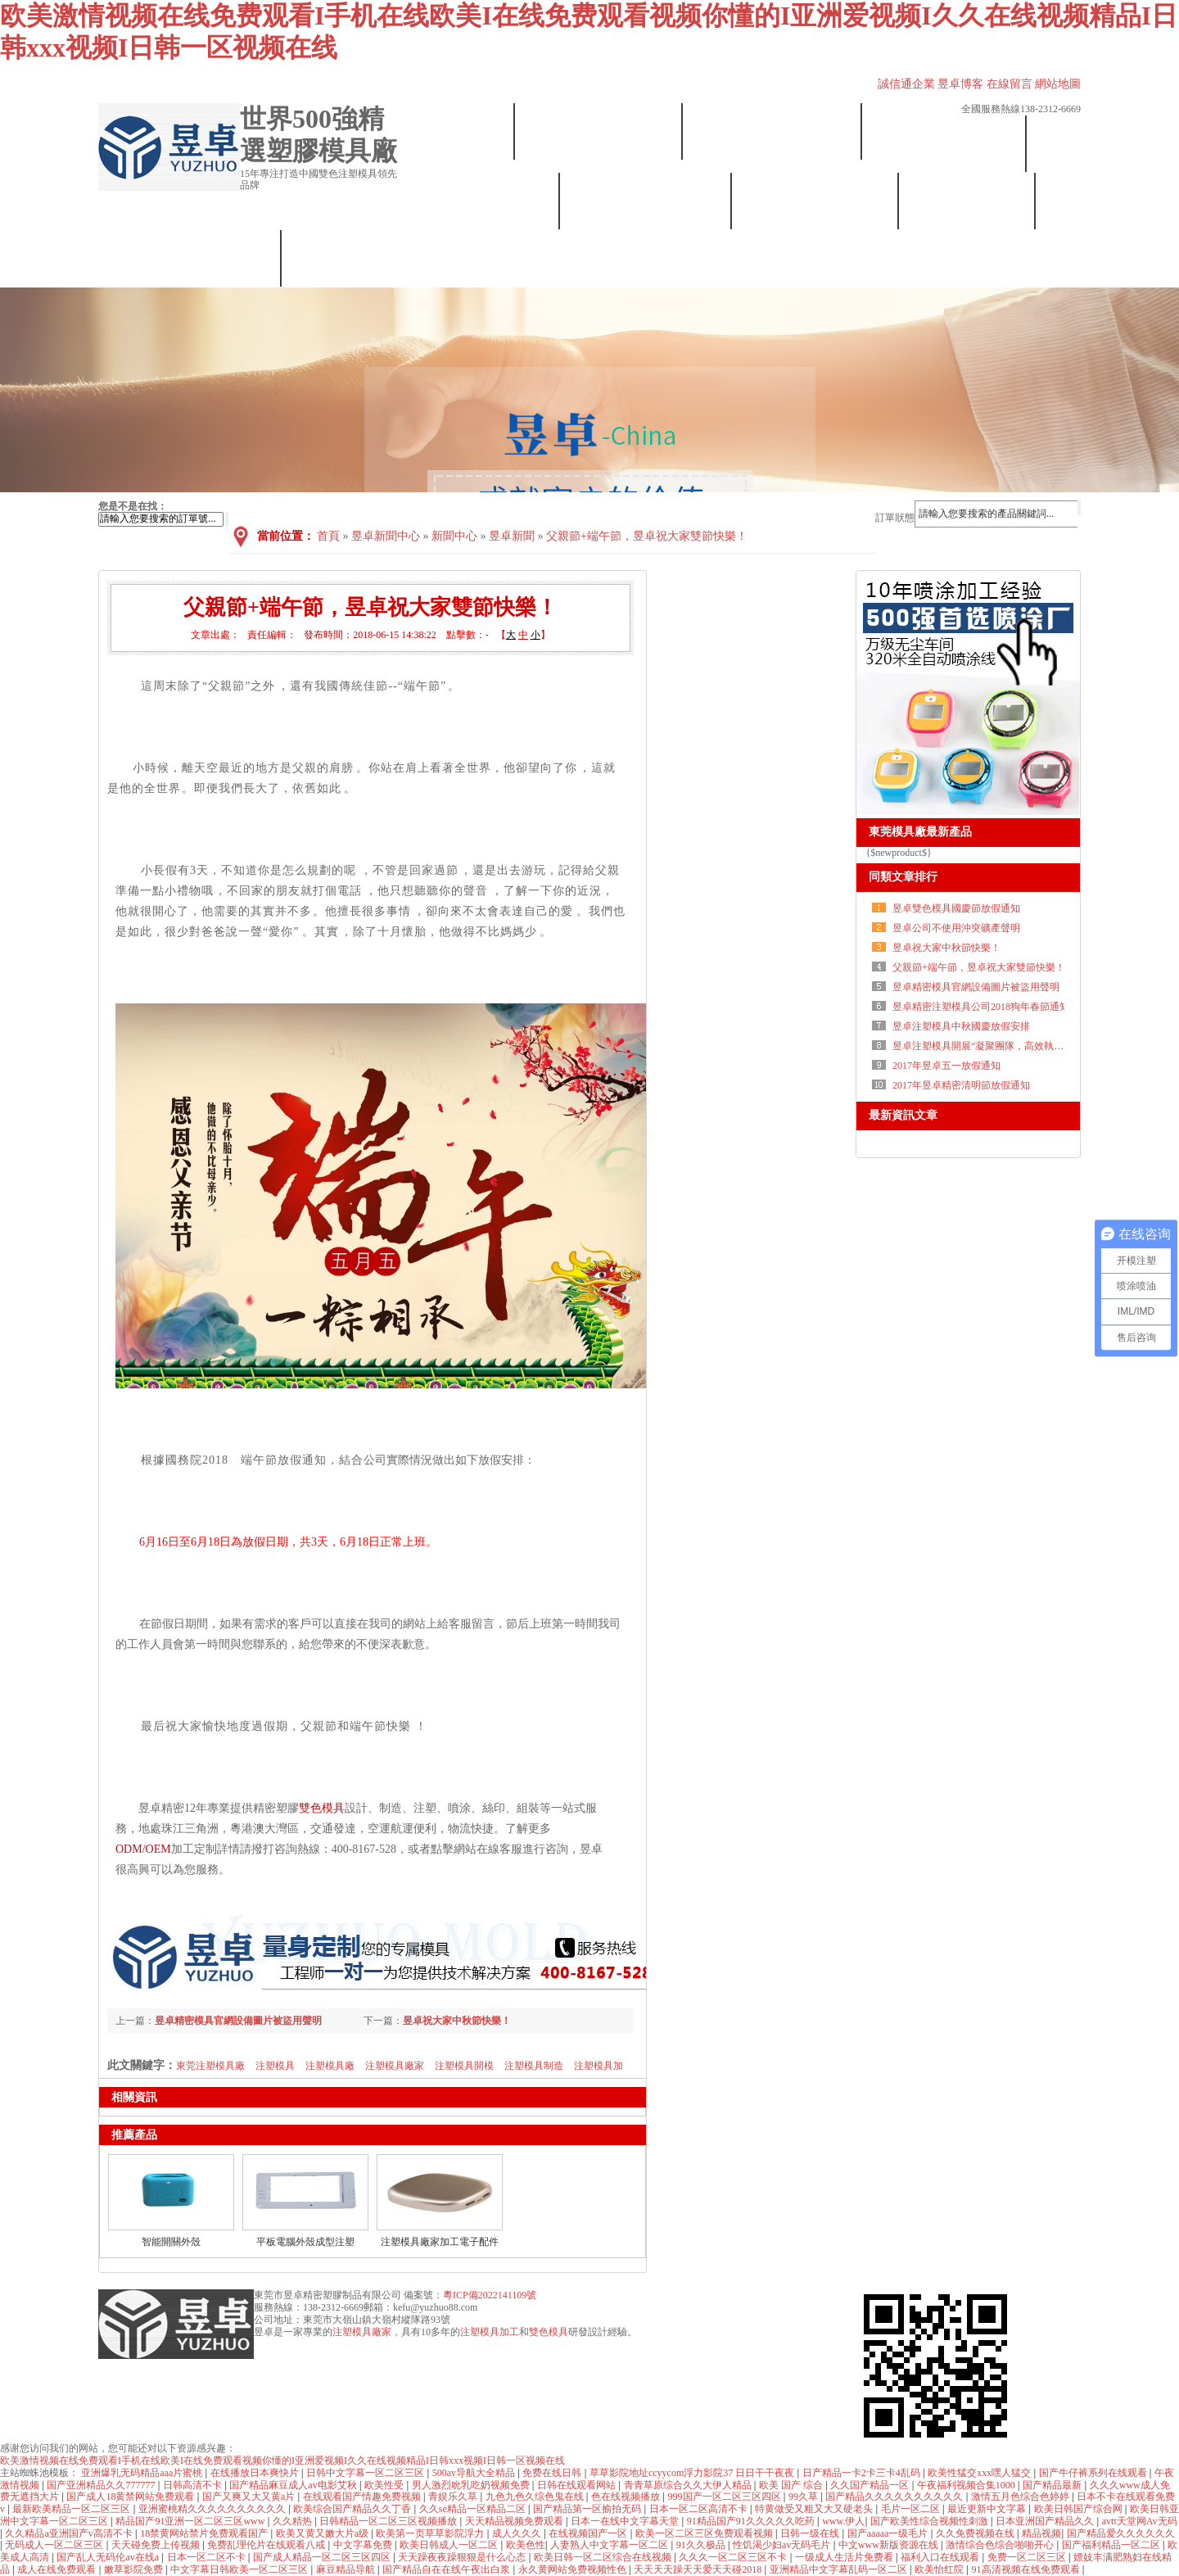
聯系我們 (190, 258)
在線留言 (1009, 84)
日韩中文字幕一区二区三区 (366, 2473)
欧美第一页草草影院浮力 (431, 2533)
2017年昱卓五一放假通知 (946, 1065)
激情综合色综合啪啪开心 (1001, 2545)
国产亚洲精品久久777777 (102, 2485)
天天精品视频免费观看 (515, 2521)
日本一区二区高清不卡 (699, 2509)
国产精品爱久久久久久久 (1121, 2533)
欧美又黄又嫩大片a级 (323, 2533)
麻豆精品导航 (346, 2569)
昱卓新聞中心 (385, 536)
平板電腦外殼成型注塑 (305, 2242)
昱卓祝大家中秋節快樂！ (457, 2020)
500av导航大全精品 (474, 2473)
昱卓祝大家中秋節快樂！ (946, 947)
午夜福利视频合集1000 (967, 2485)
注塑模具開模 (464, 2065)
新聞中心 (454, 536)
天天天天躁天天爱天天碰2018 (699, 2569)
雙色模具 (480, 201)
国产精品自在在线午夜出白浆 (447, 2569)
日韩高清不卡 (193, 2485)
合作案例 (967, 201)
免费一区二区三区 (1027, 2557)
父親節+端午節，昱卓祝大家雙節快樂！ (978, 967)
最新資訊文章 (903, 1115)
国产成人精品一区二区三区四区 (323, 2557)
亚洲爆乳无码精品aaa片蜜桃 (143, 2473)
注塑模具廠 (330, 2065)
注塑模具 (275, 2065)
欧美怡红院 (940, 2569)
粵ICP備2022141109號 (489, 2295)
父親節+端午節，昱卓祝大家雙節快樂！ (647, 536)
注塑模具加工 (489, 2332)
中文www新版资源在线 (889, 2545)
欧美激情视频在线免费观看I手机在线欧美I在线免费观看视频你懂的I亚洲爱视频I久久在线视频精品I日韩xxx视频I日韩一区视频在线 (282, 2460)
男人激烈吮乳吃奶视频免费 (472, 2485)
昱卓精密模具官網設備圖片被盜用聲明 (238, 2020)
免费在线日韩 (553, 2473)
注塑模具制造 (533, 2065)
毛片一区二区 (911, 2509)
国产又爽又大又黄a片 (249, 2496)
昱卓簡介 (598, 131)
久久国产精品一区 (870, 2485)
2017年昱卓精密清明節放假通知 (961, 1085)
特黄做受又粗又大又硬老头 (815, 2509)
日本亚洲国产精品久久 (1046, 2521)
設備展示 (772, 131)
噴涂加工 (815, 201)
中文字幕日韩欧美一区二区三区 (240, 2569)
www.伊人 (843, 2521)
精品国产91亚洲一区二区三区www (191, 2521)
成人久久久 (518, 2533)
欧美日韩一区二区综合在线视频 (604, 2557)
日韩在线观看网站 (577, 2485)
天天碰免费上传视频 (156, 2545)
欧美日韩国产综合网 (1079, 2509)
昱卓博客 (960, 84)
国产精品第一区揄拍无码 (588, 2509)
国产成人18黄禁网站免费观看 (131, 2496)
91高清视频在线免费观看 (1027, 2569)
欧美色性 (525, 2545)
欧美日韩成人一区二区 (450, 2545)
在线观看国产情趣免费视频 (363, 2496)
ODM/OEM (143, 1849)
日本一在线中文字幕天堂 (626, 2521)
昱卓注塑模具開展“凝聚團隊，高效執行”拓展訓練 (1000, 1046)
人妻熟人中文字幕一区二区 (610, 2545)
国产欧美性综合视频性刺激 (930, 2521)
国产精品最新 (1053, 2485)
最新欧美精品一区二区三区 (72, 2509)
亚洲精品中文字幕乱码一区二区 (840, 2569)
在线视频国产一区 (589, 2533)
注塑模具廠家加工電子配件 (440, 2242)
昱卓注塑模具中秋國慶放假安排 (961, 1026)
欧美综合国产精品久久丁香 (353, 2509)
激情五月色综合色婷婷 (1021, 2496)
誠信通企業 (906, 84)
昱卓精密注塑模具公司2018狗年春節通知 (980, 1006)
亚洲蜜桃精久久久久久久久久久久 (213, 2509)
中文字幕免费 (364, 2545)
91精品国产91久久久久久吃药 (752, 2521)
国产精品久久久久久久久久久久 (895, 2496)
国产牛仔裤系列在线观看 (1094, 2473)
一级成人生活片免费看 (845, 2557)
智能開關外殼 (171, 2242)
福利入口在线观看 (941, 2557)
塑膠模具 (646, 201)
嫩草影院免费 (134, 2569)
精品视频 (1041, 2533)
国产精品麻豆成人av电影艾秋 (294, 2485)
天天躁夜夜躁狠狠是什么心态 (463, 2557)
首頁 (457, 131)
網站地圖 (1058, 84)
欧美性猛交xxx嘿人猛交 (980, 2473)
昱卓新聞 (512, 536)
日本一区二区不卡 (207, 2557)
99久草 (804, 2496)
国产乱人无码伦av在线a (108, 2557)
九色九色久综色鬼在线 (536, 2496)
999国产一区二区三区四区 (726, 2496)
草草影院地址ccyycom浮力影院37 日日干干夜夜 (693, 2473)
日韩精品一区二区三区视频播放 (389, 2521)
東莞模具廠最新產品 (920, 832)
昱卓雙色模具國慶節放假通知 (956, 908)
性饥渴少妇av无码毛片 (783, 2545)
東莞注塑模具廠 (210, 2065)
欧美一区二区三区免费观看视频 (705, 2533)
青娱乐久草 (454, 2496)
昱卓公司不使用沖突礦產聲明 (956, 928)
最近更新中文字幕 (987, 2509)
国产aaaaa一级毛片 (889, 2533)
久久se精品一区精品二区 (473, 2509)
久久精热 (293, 2521)
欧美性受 (385, 2485)
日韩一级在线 (811, 2533)
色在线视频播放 (626, 2496)
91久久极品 (702, 2545)
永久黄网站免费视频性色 (573, 2569)
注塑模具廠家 (394, 2065)
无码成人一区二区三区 (55, 2545)
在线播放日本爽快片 (255, 2473)
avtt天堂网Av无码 (1139, 2521)
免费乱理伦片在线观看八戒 (267, 2545)
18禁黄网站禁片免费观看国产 (205, 2533)
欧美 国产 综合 (792, 2485)
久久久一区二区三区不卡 (734, 2557)
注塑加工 (945, 144)
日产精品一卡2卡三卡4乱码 (862, 2473)
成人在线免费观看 (57, 2569)
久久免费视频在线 (976, 2533)
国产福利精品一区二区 (1112, 2545)
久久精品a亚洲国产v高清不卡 (69, 2533)
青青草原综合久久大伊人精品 (689, 2485)
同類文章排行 (903, 877)
